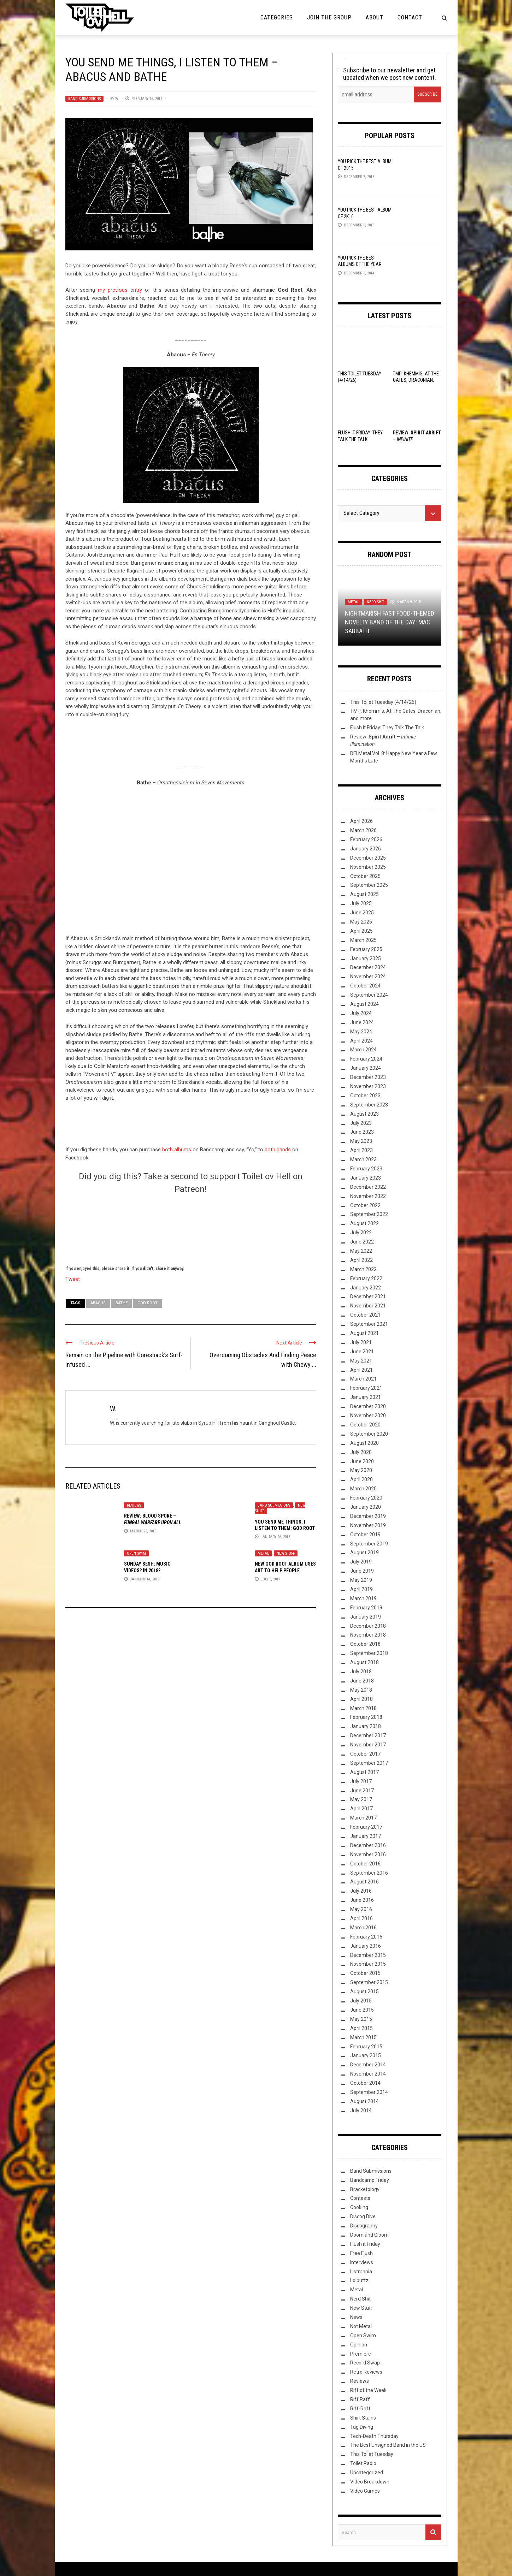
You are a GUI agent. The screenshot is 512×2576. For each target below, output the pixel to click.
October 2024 (365, 986)
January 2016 (365, 1946)
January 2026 (365, 848)
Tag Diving (361, 2427)
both (168, 1149)
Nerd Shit (375, 602)
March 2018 (363, 1708)
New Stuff (286, 1553)
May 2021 (361, 1361)
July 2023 (361, 1123)
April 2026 (361, 821)
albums (182, 1149)
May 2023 (361, 1141)
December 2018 (368, 1626)
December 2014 (368, 2064)
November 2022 (368, 1196)
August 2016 (364, 1881)
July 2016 (361, 1891)
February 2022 (366, 1278)
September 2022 (369, 1214)
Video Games (365, 2491)
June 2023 (362, 1132)
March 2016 (363, 1927)
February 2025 (366, 949)
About (374, 17)
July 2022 (361, 1232)
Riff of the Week (368, 2390)
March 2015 (363, 2037)
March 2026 (363, 830)
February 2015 (366, 2046)
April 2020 (361, 1479)
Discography (364, 2225)
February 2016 (366, 1937)
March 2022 (363, 1269)
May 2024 (361, 1031)
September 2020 (369, 1434)
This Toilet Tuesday (371, 2454)
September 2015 (369, 1982)
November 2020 (368, 1415)
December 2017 (368, 1735)
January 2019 (365, 1617)
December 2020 (368, 1406)
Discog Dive (363, 2216)
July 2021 (361, 1342)
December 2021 (368, 1296)
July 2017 (361, 1781)
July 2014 (361, 2110)
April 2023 (361, 1150)
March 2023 (363, 1159)
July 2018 (361, 1671)
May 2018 (361, 1690)
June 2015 (362, 2010)
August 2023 (364, 1114)
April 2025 (361, 931)
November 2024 (368, 976)
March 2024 (363, 1049)
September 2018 (369, 1653)
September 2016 (369, 1873)
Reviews (134, 1505)
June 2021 (362, 1351)
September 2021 (369, 1324)
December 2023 (368, 1077)
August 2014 (364, 2101)
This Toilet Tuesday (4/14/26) (383, 702)
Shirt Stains (363, 2418)
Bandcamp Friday (369, 2180)
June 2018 (362, 1681)
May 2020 (361, 1470)
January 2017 (365, 1836)
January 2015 (365, 2055)
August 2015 (364, 1991)
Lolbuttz (359, 2280)
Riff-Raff (360, 2408)
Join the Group (329, 17)
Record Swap (365, 2363)
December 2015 (368, 1955)
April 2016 (361, 1918)
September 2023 (369, 1105)
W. (117, 98)
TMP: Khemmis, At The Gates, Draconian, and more (416, 380)
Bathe (122, 1303)
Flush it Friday (365, 2244)
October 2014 (365, 2083)
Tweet (72, 1279)
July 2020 (361, 1452)
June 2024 (362, 1022)
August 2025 (364, 894)
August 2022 (364, 1223)
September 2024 (369, 995)
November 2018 (368, 1635)
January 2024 (365, 1068)
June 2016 (362, 1900)
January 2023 (365, 1178)
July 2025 (361, 903)
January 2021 (365, 1397)
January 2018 (365, 1726)
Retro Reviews (366, 2372)
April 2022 (361, 1260)
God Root (147, 1303)
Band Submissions (84, 98)
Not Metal (361, 2326)
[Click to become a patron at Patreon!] (190, 1228)
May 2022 (361, 1251)
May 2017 (361, 1799)
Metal (263, 1553)
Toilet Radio (363, 2463)
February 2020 (366, 1498)
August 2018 (364, 1662)
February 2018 (366, 1717)
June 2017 (362, 1790)
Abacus (98, 1303)
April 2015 (361, 2028)
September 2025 (369, 885)
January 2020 (365, 1507)
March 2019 (363, 1598)
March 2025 (363, 940)
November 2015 (368, 1964)
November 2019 (368, 1525)
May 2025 (361, 922)
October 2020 (365, 1425)
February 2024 (366, 1059)
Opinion (358, 2345)
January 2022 (365, 1287)
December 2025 (368, 858)
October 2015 (365, 1973)
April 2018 (361, 1699)
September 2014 (369, 2092)
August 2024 (364, 1004)
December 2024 (368, 967)
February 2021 (366, 1388)
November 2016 (368, 1854)
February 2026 (366, 839)
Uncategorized (366, 2472)
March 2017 (363, 1818)
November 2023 (368, 1086)
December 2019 (368, 1516)
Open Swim (136, 1553)
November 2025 (368, 867)
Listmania (361, 2271)
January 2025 (365, 958)
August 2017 (364, 1772)
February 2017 (366, 1827)
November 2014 (368, 2074)
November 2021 (368, 1305)
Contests (360, 2198)
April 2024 (361, 1041)
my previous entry (120, 290)
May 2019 (361, 1580)
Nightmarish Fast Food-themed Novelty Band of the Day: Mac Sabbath (389, 622)
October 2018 (365, 1644)
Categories (276, 17)
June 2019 (362, 1571)
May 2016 (361, 1909)
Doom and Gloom (369, 2235)
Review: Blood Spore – (152, 1522)
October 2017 (365, 1754)
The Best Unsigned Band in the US (388, 2445)
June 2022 (362, 1242)
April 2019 (361, 1589)
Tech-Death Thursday (374, 2436)
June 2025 (362, 912)
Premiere (360, 2354)
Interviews (361, 2262)
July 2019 (361, 1562)
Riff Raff (360, 2399)
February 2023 (366, 1168)
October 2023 (365, 1095)
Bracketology (364, 2189)
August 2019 (364, 1552)
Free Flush (361, 2253)
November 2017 (368, 1744)
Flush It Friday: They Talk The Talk (387, 727)
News (356, 2317)
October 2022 (365, 1205)
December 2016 (368, 1845)
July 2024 (361, 1013)
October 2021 (365, 1315)
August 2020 (364, 1443)
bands (284, 1149)
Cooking (359, 2207)
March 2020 (363, 1488)
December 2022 (368, 1187)
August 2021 (364, 1333)
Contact (410, 17)
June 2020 (362, 1461)
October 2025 (365, 876)
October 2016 (365, 1863)
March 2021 (363, 1379)
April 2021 (361, 1370)
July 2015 (361, 2001)
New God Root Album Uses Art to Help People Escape (285, 1570)
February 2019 (366, 1607)
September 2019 (369, 1544)
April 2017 (361, 1808)
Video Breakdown (369, 2482)
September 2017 (369, 1763)
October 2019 (365, 1534)
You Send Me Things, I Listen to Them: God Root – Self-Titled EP (285, 1528)
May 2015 (361, 2019)
